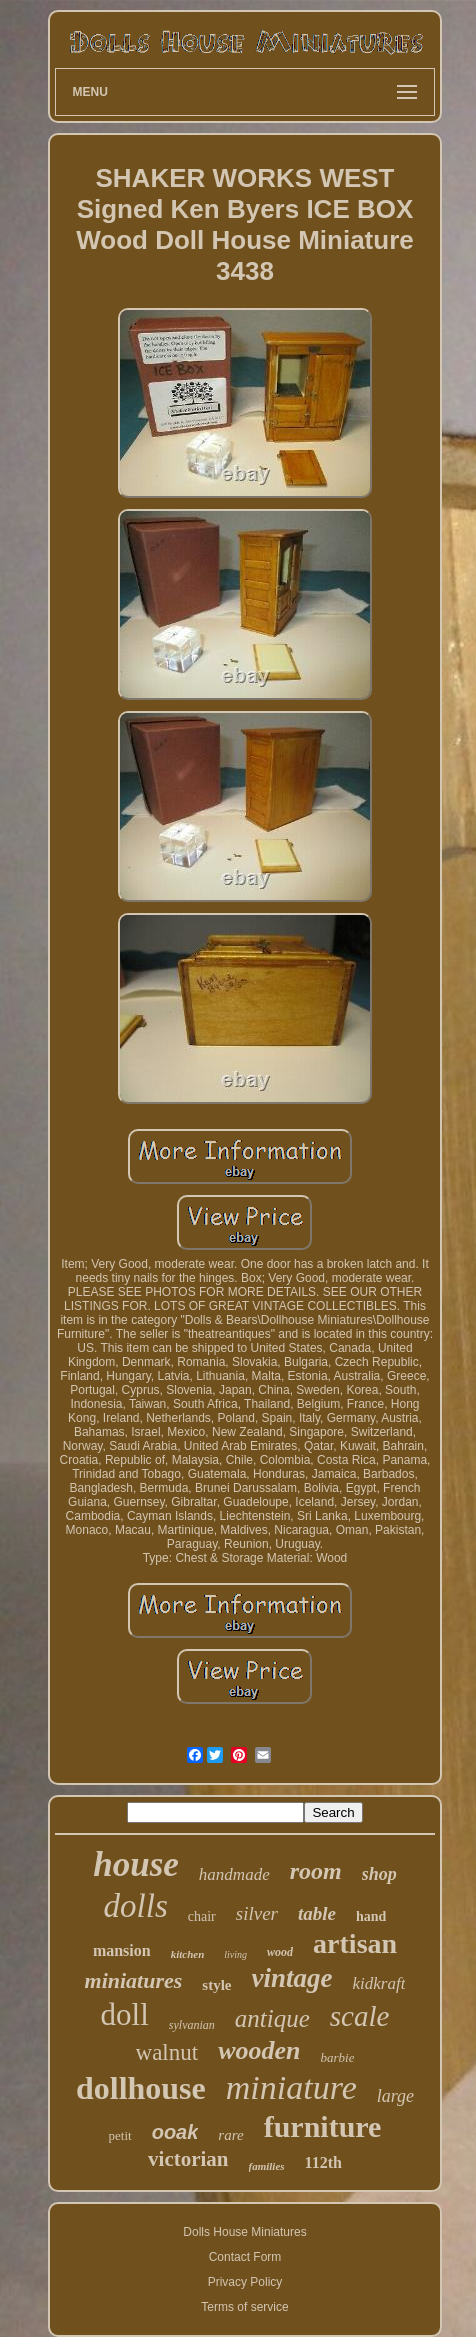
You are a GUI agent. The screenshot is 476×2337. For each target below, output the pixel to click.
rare (230, 2135)
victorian (188, 2159)
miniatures (134, 1980)
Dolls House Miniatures (244, 2232)
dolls (136, 1906)
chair (202, 1916)
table (317, 1913)
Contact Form (245, 2257)
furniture (323, 2126)
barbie (337, 2057)
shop (379, 1874)
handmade (234, 1874)
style (216, 1985)
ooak (175, 2132)
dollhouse (141, 2088)
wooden (259, 2050)
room (316, 1871)
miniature (291, 2087)
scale (360, 2016)
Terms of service (244, 2307)
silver (257, 1913)
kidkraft (379, 1983)
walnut (167, 2052)
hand (371, 1916)
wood (280, 1952)
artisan (355, 1943)
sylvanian (192, 2025)
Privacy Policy (245, 2282)
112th (323, 2162)
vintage (292, 1978)
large (395, 2096)
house (136, 1864)
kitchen (188, 1954)
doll (125, 2014)
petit (120, 2135)
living (235, 1954)
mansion (122, 1950)
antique (272, 2018)
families (267, 2166)
